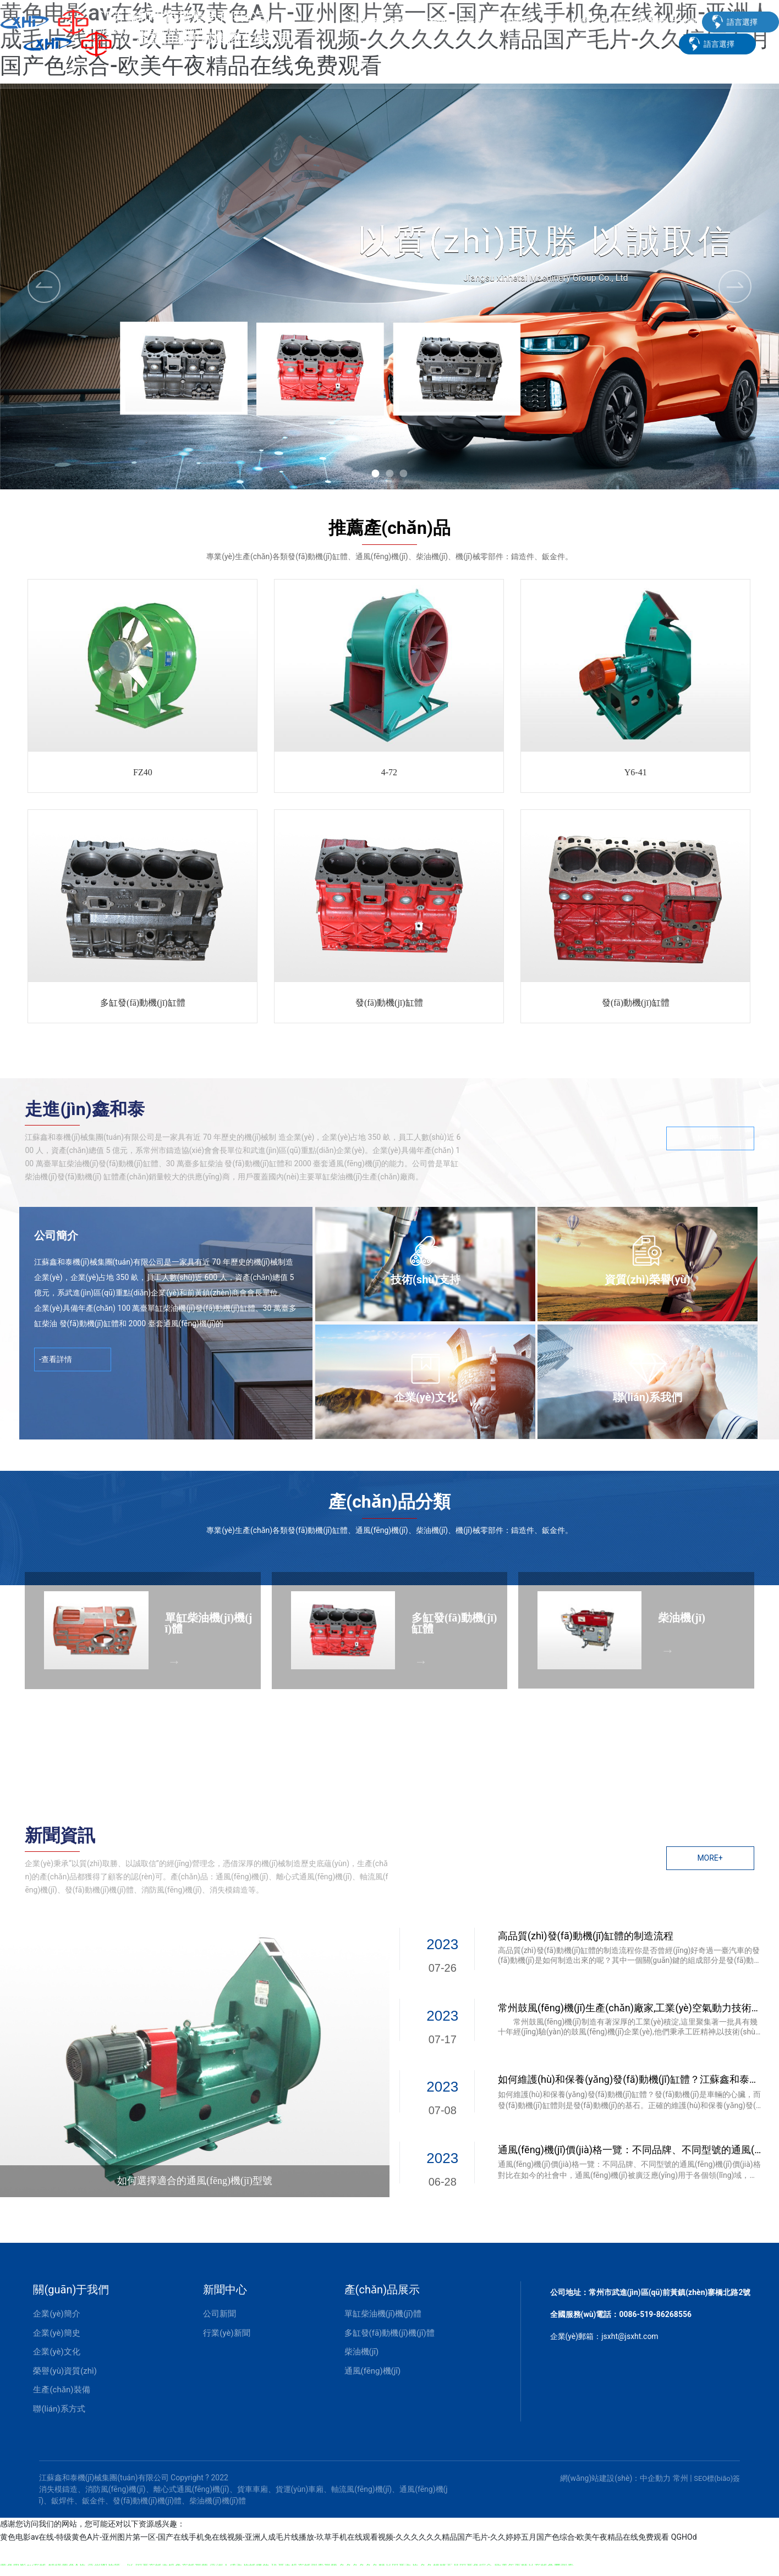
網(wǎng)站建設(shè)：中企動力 (615, 2478)
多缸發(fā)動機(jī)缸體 (142, 1002)
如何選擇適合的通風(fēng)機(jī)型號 (194, 2180)
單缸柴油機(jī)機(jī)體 (209, 1623)
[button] (375, 473)
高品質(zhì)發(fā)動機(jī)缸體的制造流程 (585, 1935)
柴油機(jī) (681, 1618)
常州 (680, 2478)
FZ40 (142, 772)
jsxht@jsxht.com (629, 2336)
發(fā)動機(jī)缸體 (389, 1002)
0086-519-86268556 (655, 2314)
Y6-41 (635, 772)
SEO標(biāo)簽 (717, 2478)
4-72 (389, 772)
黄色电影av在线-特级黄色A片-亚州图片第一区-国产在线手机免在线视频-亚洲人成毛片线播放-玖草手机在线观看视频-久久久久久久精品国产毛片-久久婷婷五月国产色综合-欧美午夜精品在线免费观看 (334, 2537)
